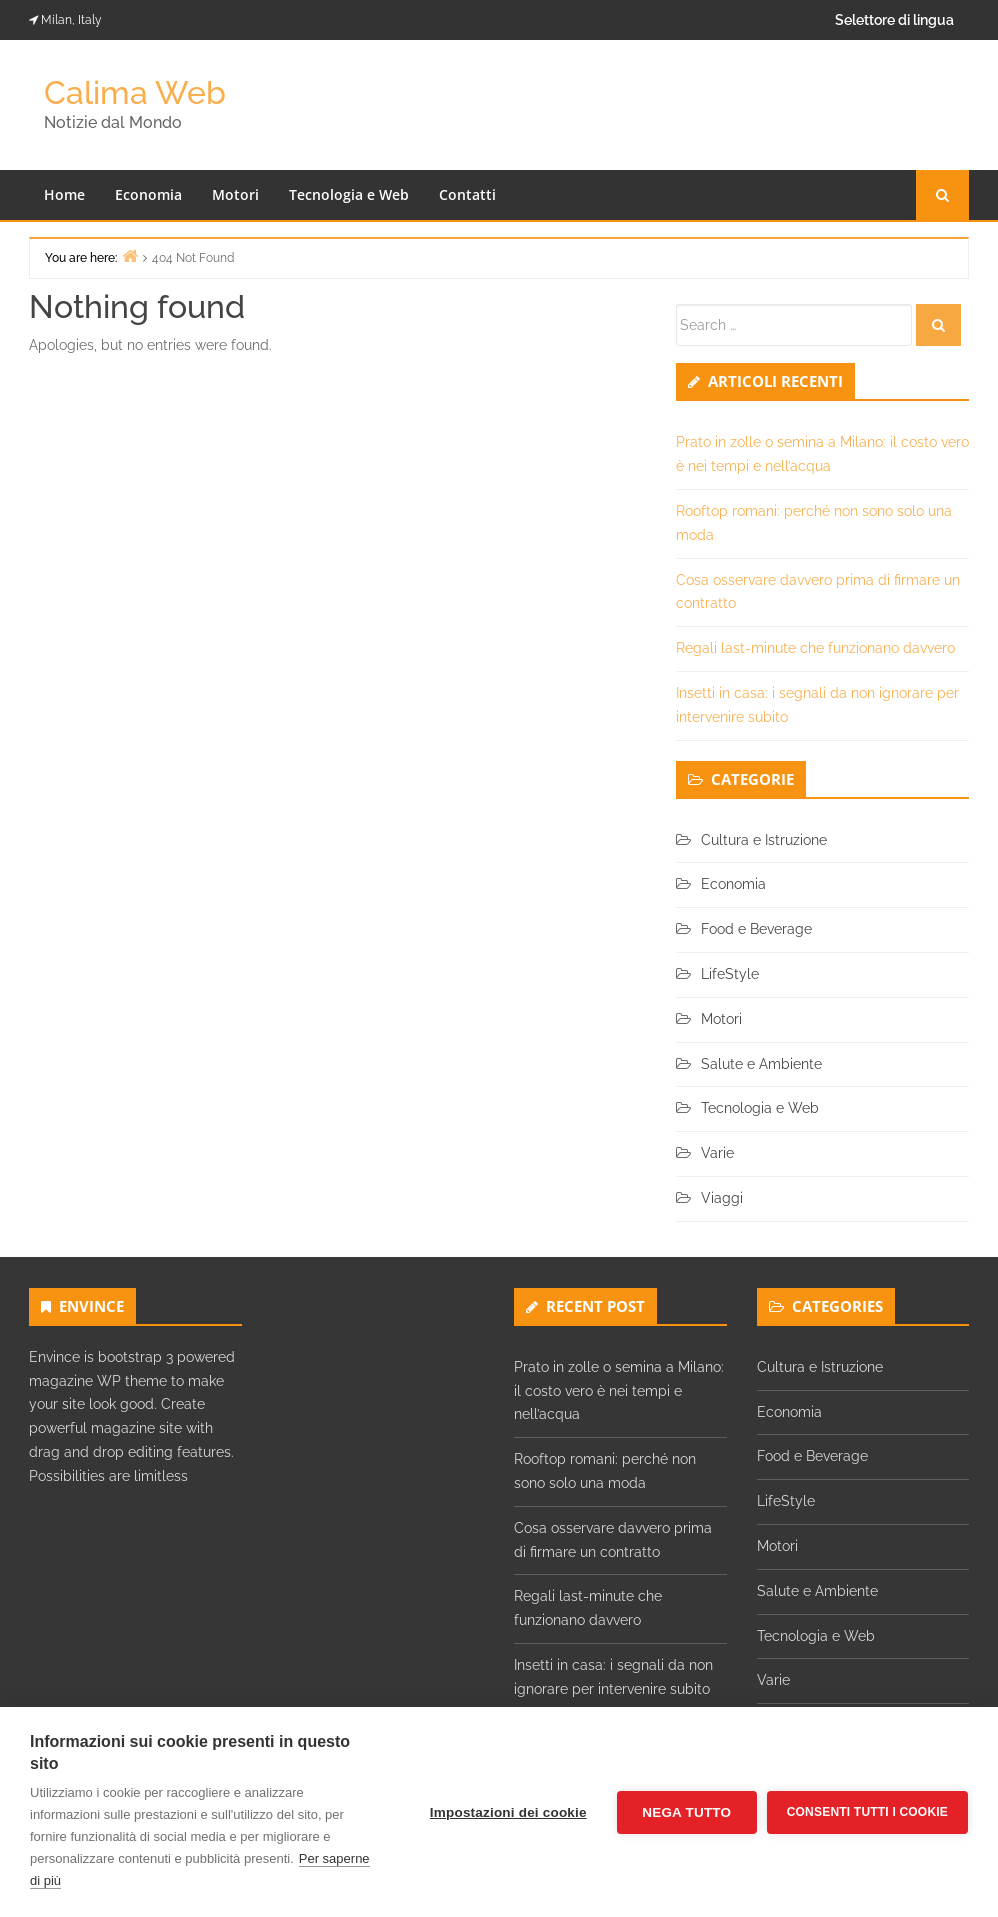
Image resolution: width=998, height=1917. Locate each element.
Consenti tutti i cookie (867, 1812)
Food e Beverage (756, 929)
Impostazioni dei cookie (508, 1812)
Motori (235, 194)
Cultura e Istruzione (764, 840)
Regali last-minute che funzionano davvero (815, 648)
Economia (148, 194)
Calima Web (135, 92)
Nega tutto (686, 1812)
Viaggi (722, 1198)
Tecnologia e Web (349, 194)
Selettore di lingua (894, 20)
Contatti (467, 194)
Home (64, 194)
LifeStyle (730, 974)
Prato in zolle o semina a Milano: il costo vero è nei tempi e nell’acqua (619, 1391)
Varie (717, 1153)
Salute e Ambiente (761, 1064)
